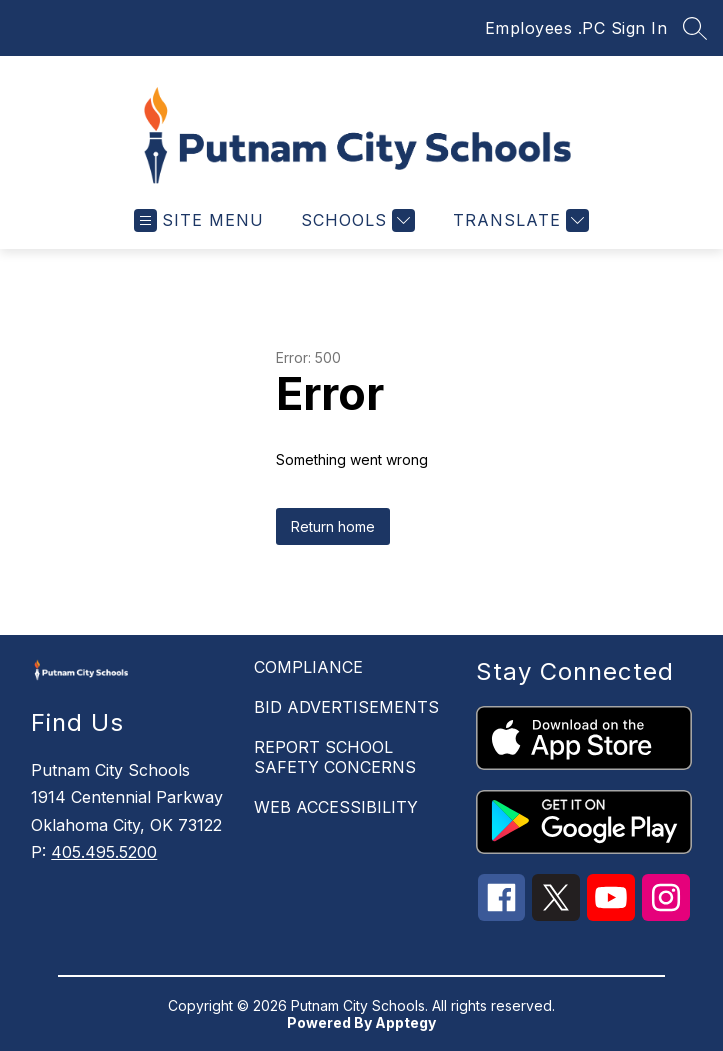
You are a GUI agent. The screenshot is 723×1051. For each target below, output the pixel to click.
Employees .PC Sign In (576, 28)
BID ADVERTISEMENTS (346, 707)
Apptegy (405, 1022)
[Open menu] (199, 220)
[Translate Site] (518, 220)
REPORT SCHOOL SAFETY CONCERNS (335, 757)
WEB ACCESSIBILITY (336, 807)
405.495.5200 (104, 852)
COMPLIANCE (308, 667)
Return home (333, 526)
